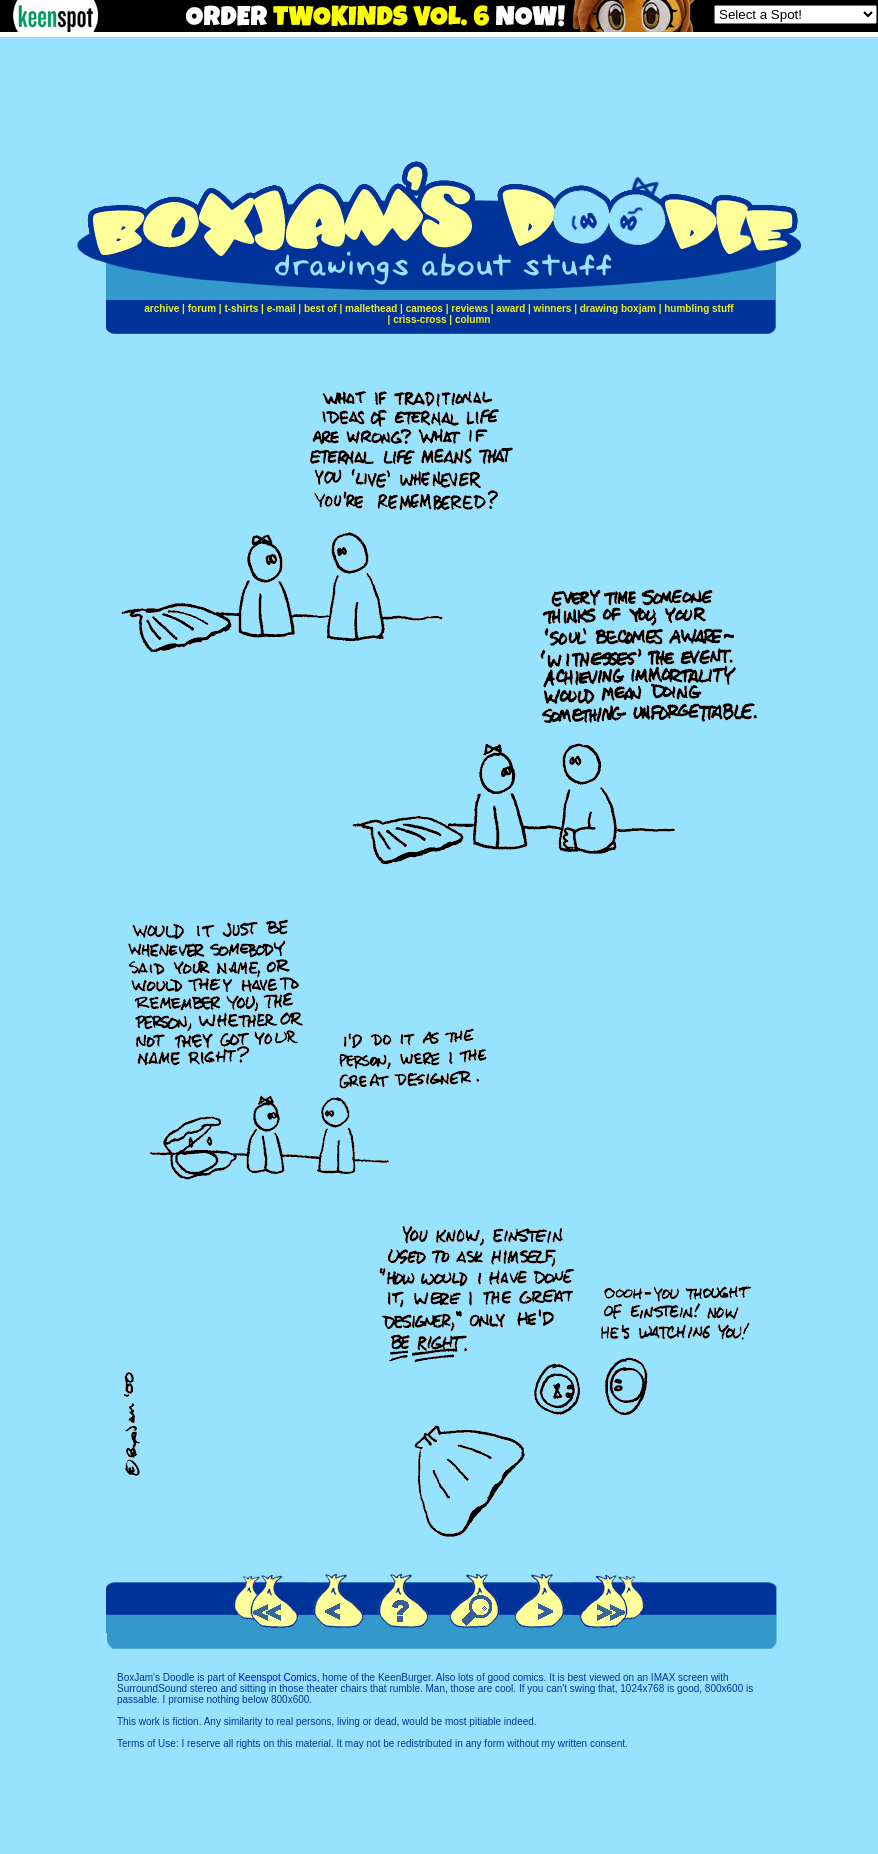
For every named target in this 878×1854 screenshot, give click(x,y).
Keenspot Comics (277, 1677)
